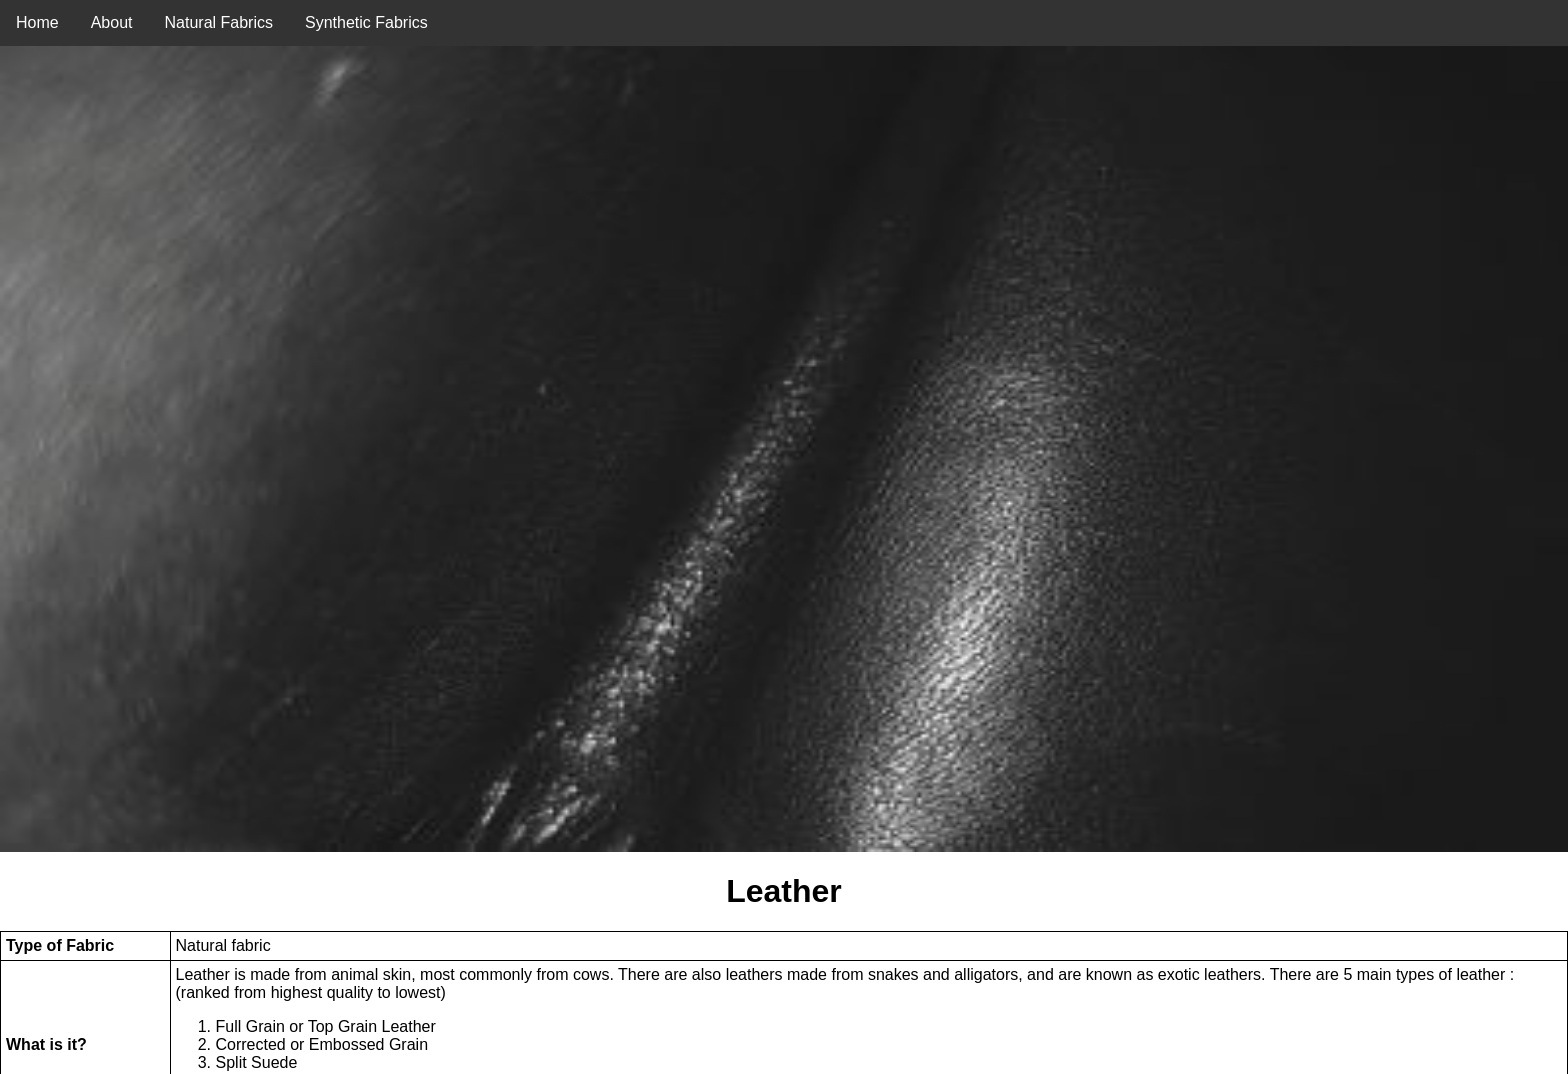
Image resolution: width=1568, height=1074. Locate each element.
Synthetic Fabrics (366, 22)
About (112, 22)
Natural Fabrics (219, 22)
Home (37, 22)
